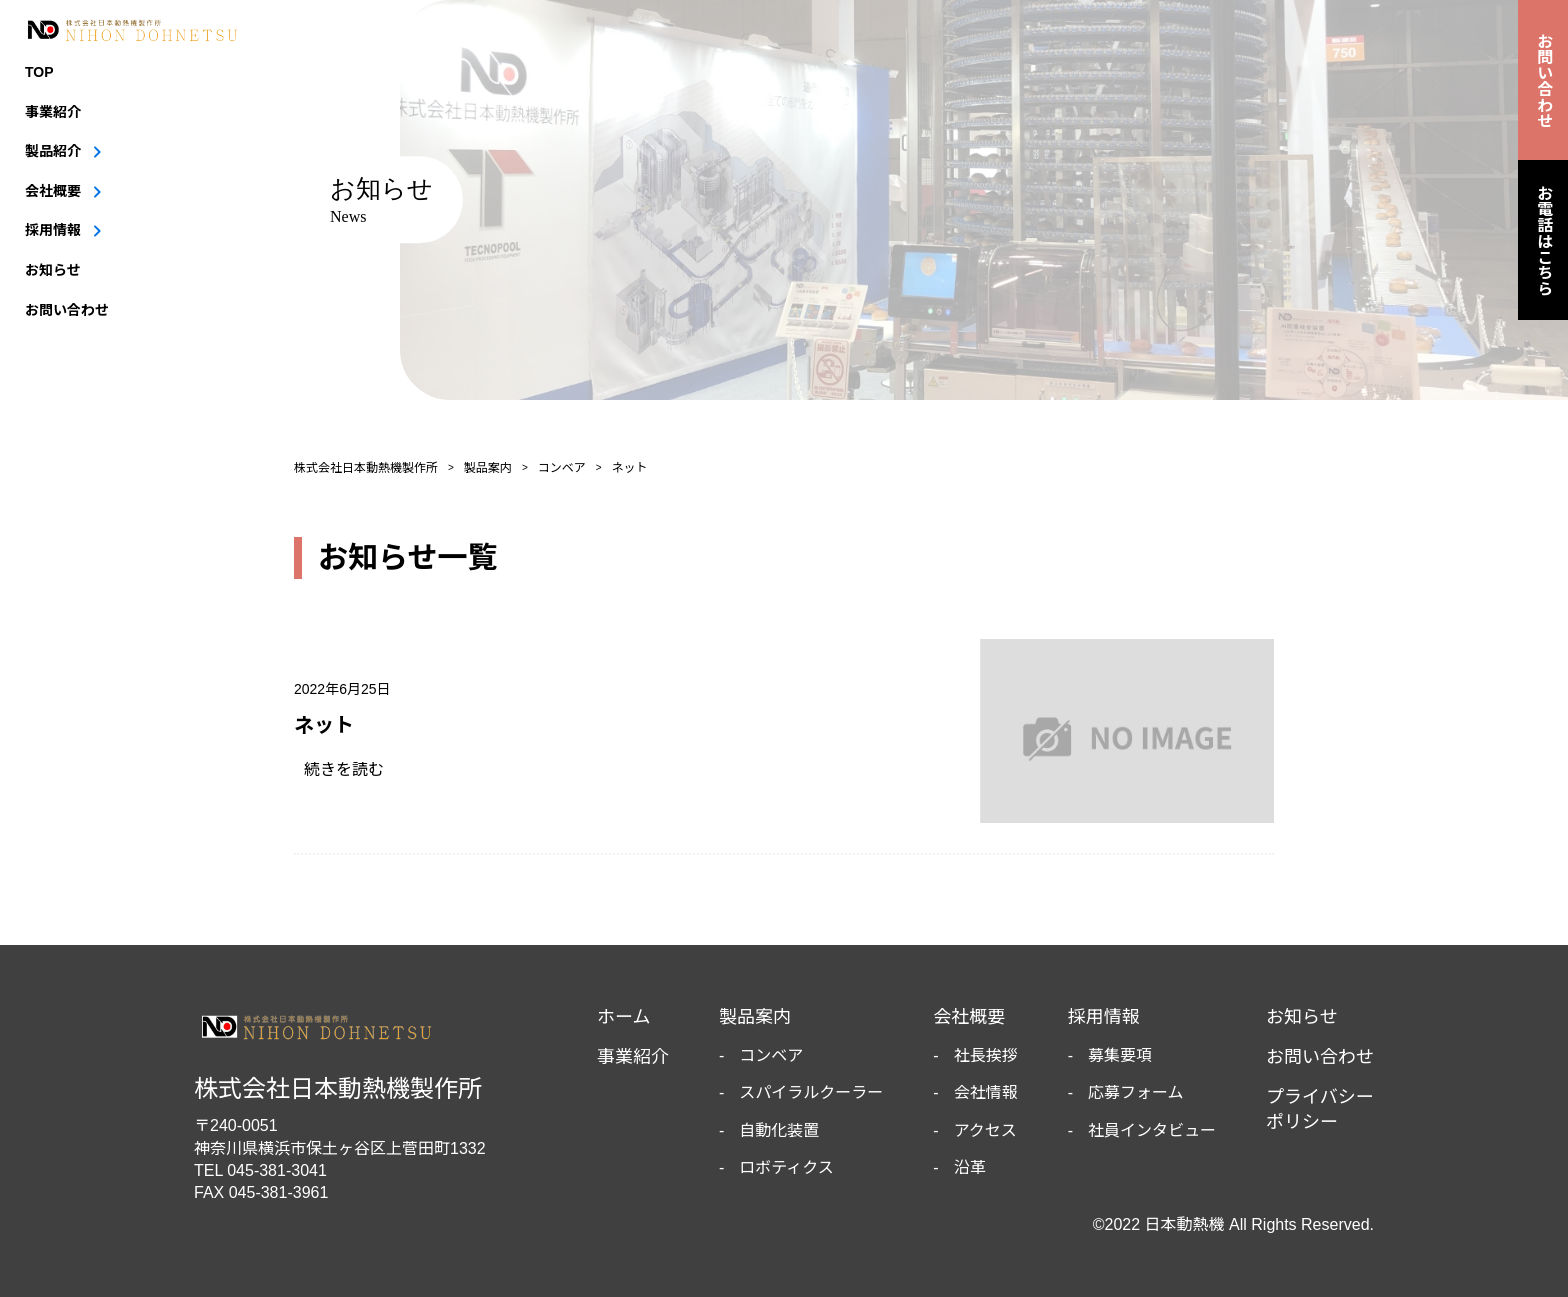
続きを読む (352, 769)
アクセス (985, 1130)
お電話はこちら (1543, 240)
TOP (39, 72)
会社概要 (53, 191)
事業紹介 (53, 112)
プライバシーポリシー (1320, 1109)
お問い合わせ (67, 310)
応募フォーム (1136, 1092)
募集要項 (1120, 1055)
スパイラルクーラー (811, 1092)
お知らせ (53, 270)
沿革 (970, 1167)
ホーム (623, 1017)
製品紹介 (53, 151)
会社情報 (986, 1092)
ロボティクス (786, 1167)
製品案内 (755, 1017)
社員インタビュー (1152, 1130)
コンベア (771, 1055)
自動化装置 (779, 1130)
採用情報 (53, 230)
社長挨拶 (986, 1055)
